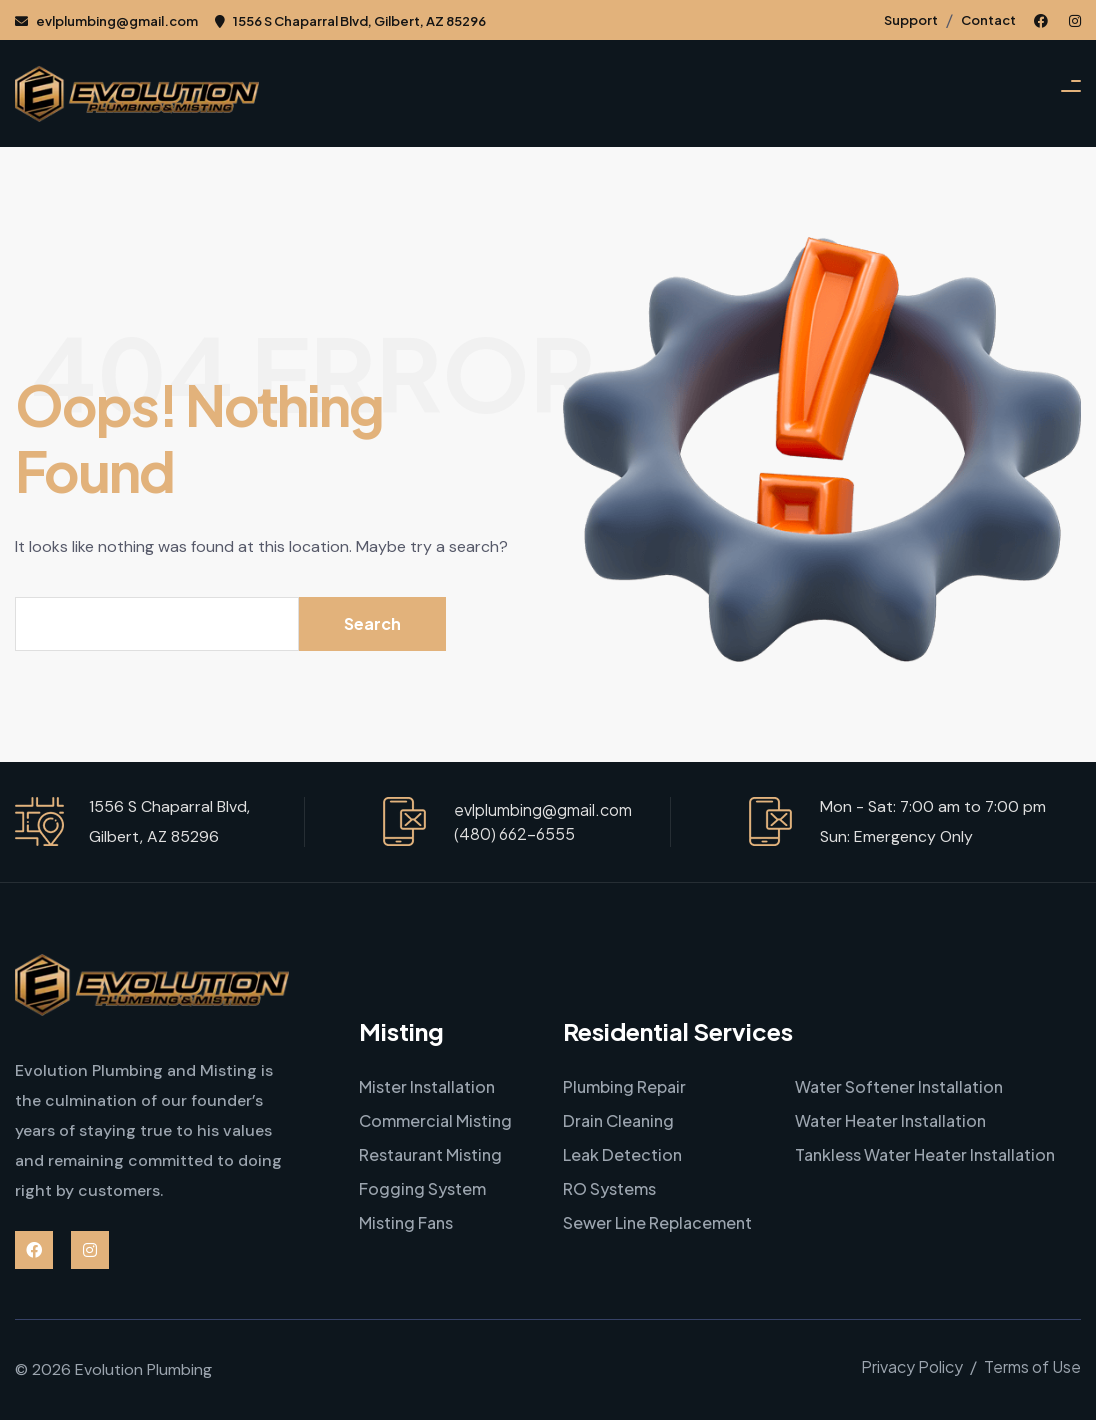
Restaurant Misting (430, 1154)
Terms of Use (1032, 1366)
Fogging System (422, 1188)
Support (911, 20)
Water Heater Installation (890, 1120)
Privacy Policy (912, 1366)
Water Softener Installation (899, 1086)
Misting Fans (406, 1222)
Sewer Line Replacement (657, 1222)
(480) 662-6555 (514, 833)
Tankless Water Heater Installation (925, 1154)
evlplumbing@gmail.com (106, 21)
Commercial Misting (435, 1120)
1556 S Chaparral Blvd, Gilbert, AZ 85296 (350, 21)
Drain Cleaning (618, 1120)
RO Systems (609, 1188)
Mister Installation (427, 1086)
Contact (988, 20)
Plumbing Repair (624, 1086)
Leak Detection (622, 1154)
